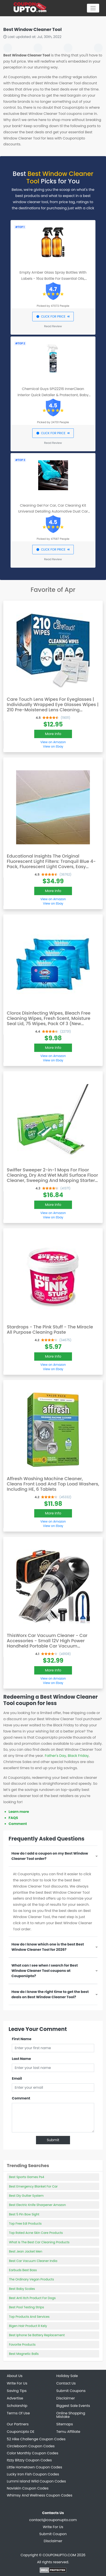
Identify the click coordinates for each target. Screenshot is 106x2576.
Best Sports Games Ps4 (26, 2177)
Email (17, 2078)
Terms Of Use (18, 2413)
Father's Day (55, 1755)
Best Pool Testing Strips (26, 2307)
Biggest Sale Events (73, 2405)
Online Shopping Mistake (70, 2415)
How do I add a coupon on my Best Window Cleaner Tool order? (49, 1856)
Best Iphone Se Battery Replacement (37, 2335)
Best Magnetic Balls (24, 2354)
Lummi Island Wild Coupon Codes (36, 2481)
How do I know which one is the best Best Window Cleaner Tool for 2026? (47, 1947)
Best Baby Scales (22, 2289)
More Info (53, 733)
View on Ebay (53, 746)
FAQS (13, 1817)
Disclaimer (53, 2540)
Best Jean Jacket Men (25, 2251)
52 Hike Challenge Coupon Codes (36, 2439)
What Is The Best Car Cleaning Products (39, 2242)
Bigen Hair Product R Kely (28, 2326)
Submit (53, 2139)
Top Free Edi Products (25, 2223)
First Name (21, 2038)
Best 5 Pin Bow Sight (24, 2214)
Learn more (19, 1811)
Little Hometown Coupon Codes (34, 2467)
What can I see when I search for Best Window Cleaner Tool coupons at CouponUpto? (44, 1970)
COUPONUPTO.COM (59, 2555)
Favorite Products (22, 2344)
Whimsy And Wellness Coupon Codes (39, 2495)
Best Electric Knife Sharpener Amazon (37, 2205)
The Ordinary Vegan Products (31, 2279)
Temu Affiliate (68, 2431)
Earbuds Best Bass (23, 2270)
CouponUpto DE (20, 2431)
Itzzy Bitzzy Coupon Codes (29, 2460)
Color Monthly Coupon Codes (32, 2453)
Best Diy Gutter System (26, 2195)
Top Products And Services (29, 2316)
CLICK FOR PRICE (53, 316)
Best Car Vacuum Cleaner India (33, 2261)
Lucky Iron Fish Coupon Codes (33, 2474)
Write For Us (53, 2526)
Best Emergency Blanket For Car (33, 2186)
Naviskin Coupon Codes (28, 2488)
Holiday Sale (67, 2375)
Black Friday (78, 1755)
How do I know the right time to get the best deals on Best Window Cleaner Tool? (50, 1994)
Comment (18, 1823)
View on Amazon (53, 742)
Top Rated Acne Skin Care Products (36, 2233)
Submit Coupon (53, 2533)
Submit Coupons (71, 2390)
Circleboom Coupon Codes (31, 2446)
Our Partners (18, 2424)
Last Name (21, 2058)
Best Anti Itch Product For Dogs (32, 2298)
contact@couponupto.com (53, 2519)
